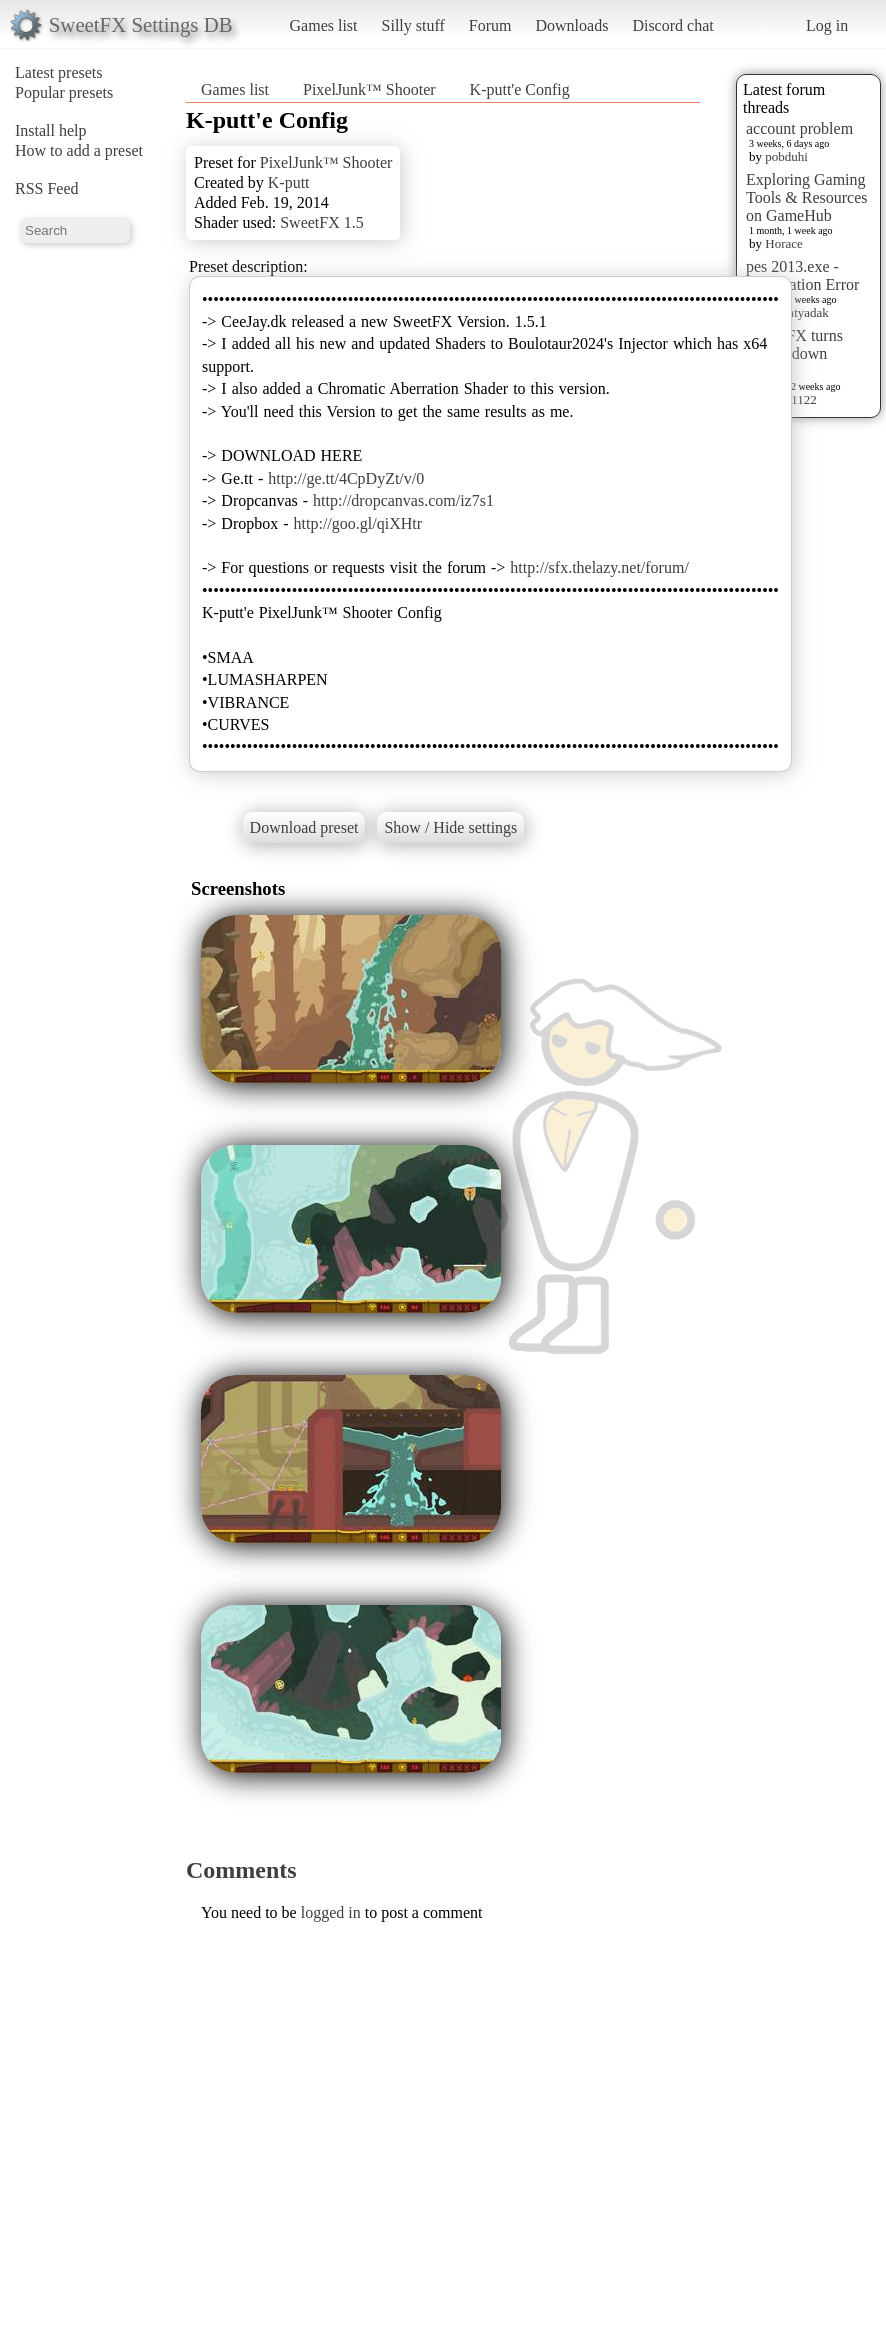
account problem (799, 128)
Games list (324, 25)
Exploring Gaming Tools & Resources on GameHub (807, 197)
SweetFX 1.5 (322, 222)
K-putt (289, 182)
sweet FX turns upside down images (794, 353)
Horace (784, 243)
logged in (331, 1912)
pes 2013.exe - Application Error (802, 275)
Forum (490, 25)
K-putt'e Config (520, 89)
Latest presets (59, 72)
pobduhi (786, 156)
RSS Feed (47, 188)
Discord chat (672, 25)
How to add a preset (79, 150)
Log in (827, 25)
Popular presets (64, 92)
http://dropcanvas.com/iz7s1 (403, 500)
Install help (51, 130)
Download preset (304, 827)
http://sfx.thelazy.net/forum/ (599, 567)
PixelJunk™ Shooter (369, 89)
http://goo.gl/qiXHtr (358, 523)
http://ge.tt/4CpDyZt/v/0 (346, 478)
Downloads (571, 25)
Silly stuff (413, 25)
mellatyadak (797, 312)
